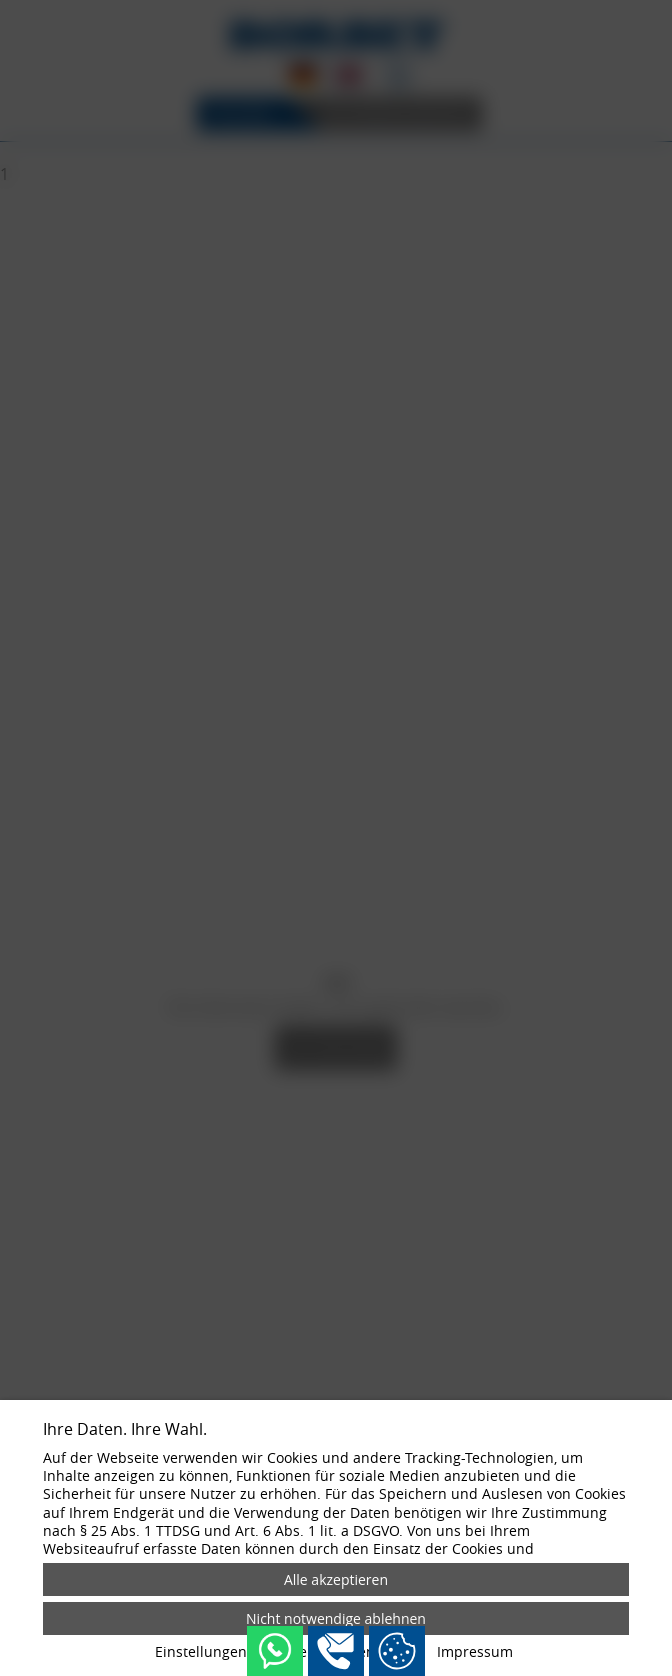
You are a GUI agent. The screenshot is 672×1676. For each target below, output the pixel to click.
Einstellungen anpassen (235, 1652)
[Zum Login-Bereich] (5, 5)
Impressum (475, 1652)
